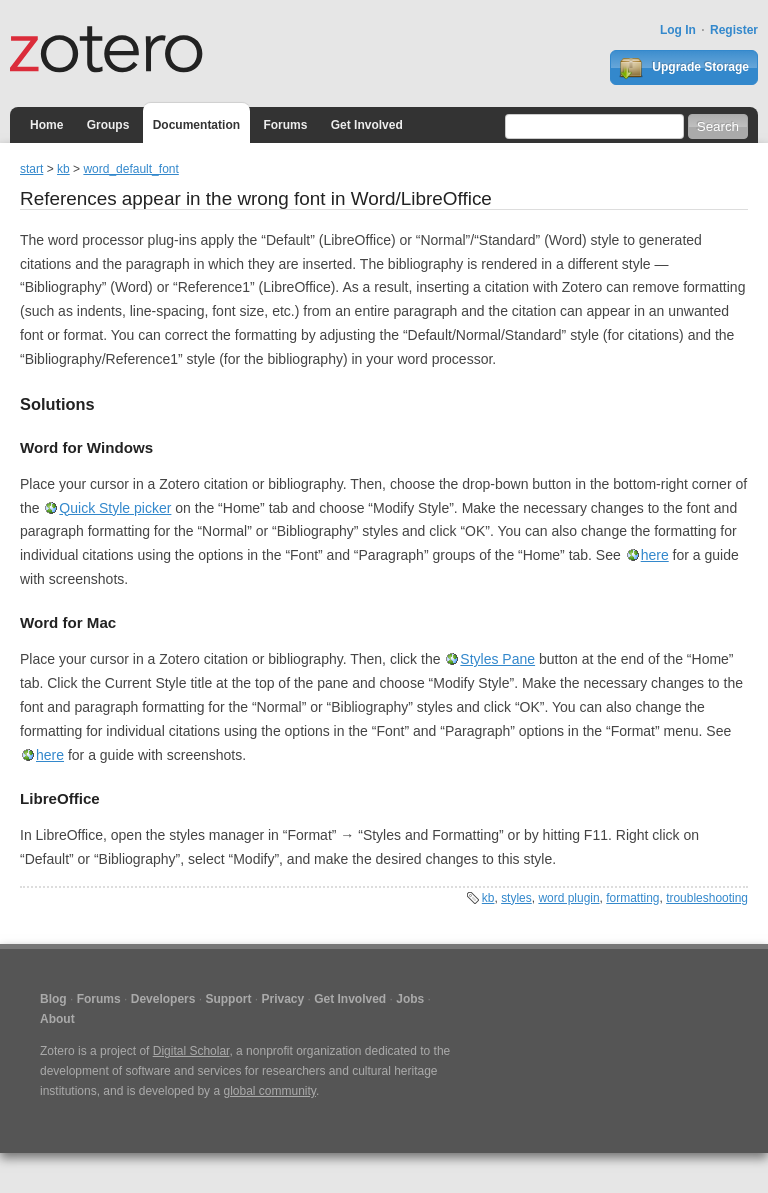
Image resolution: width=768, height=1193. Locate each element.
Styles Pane (497, 659)
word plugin (568, 898)
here (655, 555)
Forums (285, 125)
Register (734, 30)
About (57, 1019)
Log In (678, 30)
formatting (632, 898)
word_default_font (130, 169)
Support (228, 999)
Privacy (282, 999)
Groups (108, 125)
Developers (163, 999)
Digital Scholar (191, 1051)
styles (516, 898)
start (31, 169)
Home (46, 125)
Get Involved (367, 125)
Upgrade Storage (684, 68)
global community (269, 1091)
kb (63, 169)
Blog (53, 999)
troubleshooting (707, 898)
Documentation (196, 125)
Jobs (410, 999)
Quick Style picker (115, 508)
